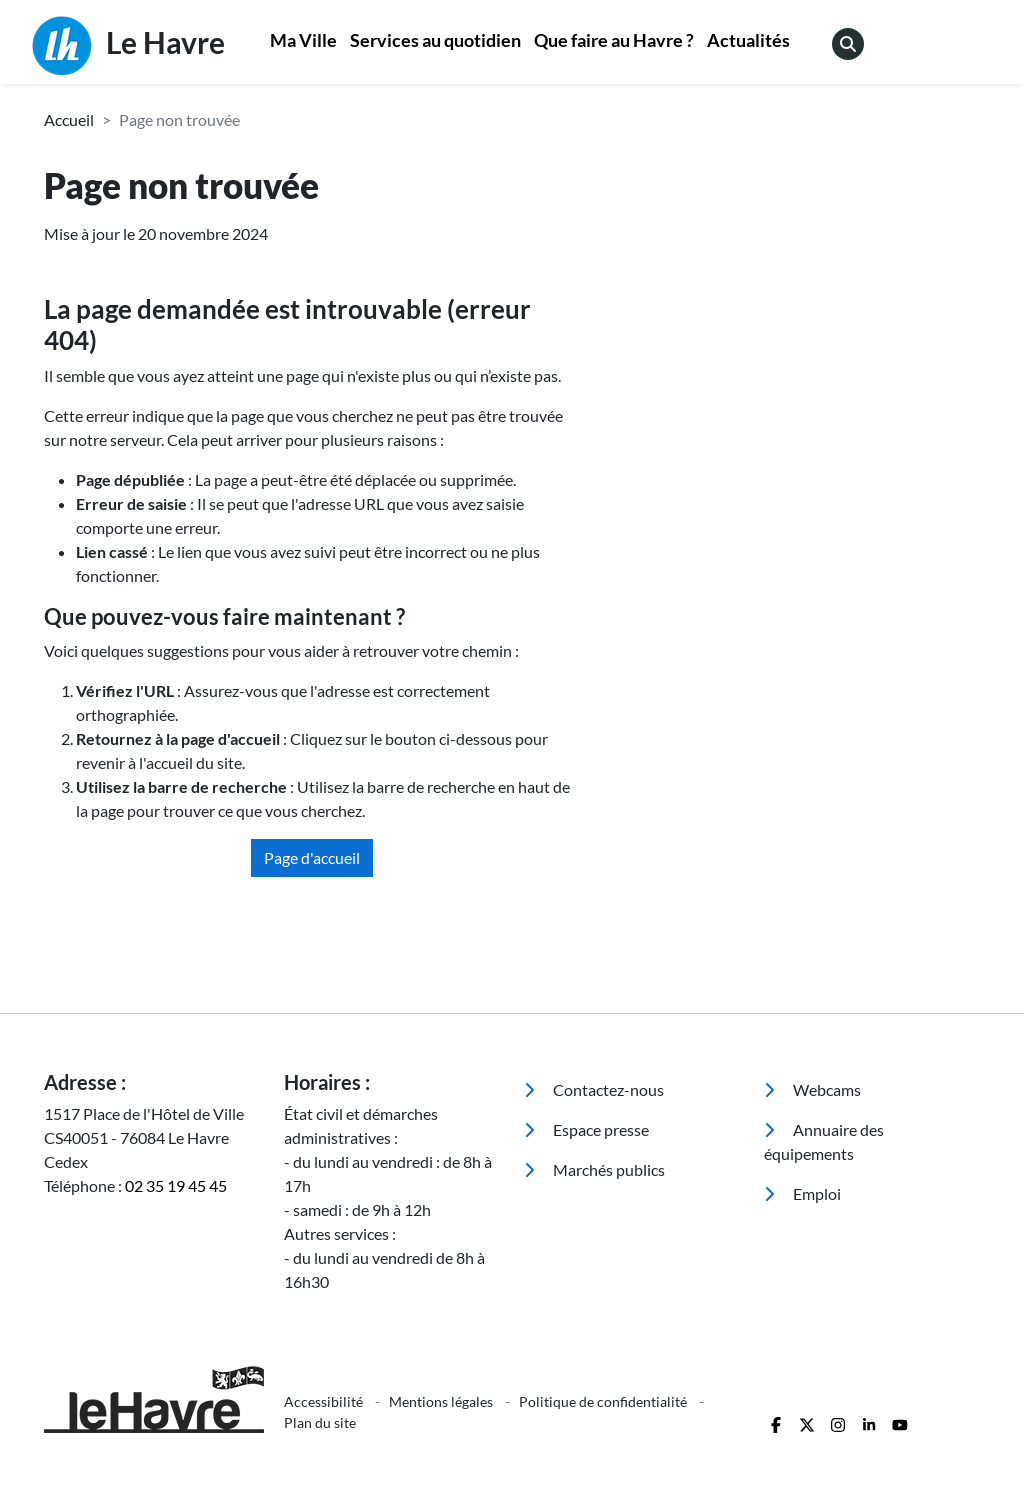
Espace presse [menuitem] (586, 1129)
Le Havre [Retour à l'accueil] (128, 46)
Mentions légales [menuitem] (442, 1401)
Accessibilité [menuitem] (325, 1401)
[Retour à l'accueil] (152, 1399)
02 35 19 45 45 (176, 1185)
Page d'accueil (312, 857)
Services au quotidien (435, 40)
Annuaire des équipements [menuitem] (824, 1141)
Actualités (748, 40)
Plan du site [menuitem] (320, 1422)
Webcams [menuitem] (812, 1089)
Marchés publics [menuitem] (594, 1169)
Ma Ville (303, 40)
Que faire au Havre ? (614, 40)
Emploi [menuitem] (802, 1193)
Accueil (69, 119)
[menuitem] (304, 42)
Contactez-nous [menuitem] (594, 1089)
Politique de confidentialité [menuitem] (604, 1401)
